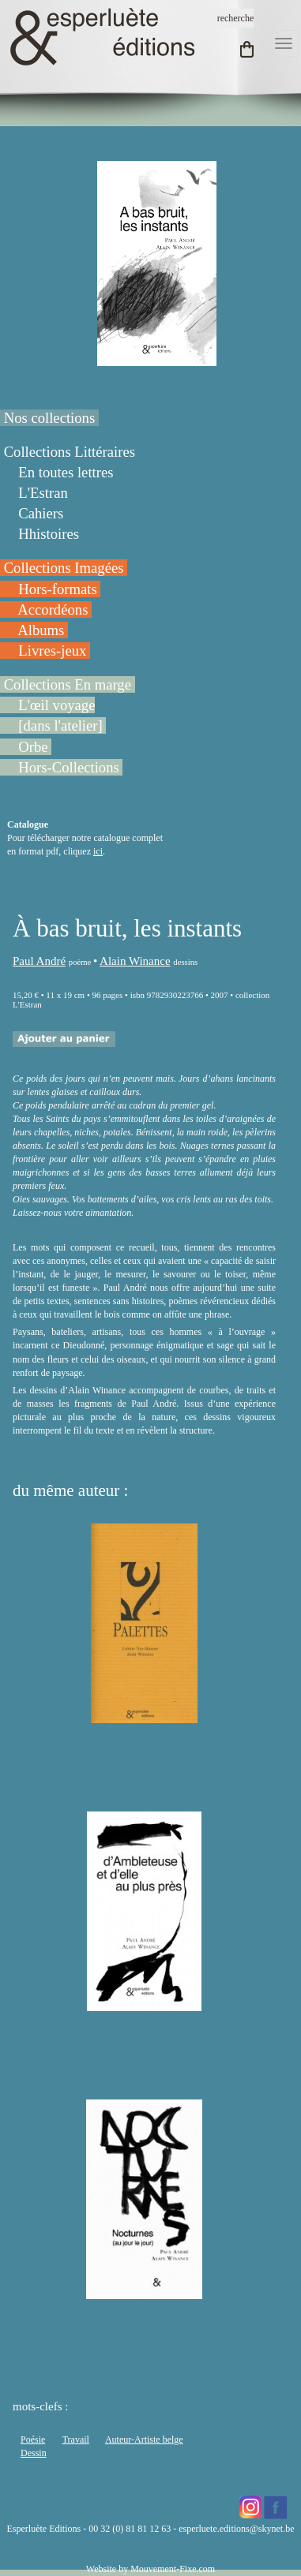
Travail (75, 2439)
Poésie (33, 2439)
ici (98, 851)
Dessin (34, 2452)
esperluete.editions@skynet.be (236, 2528)
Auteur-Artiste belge (144, 2439)
